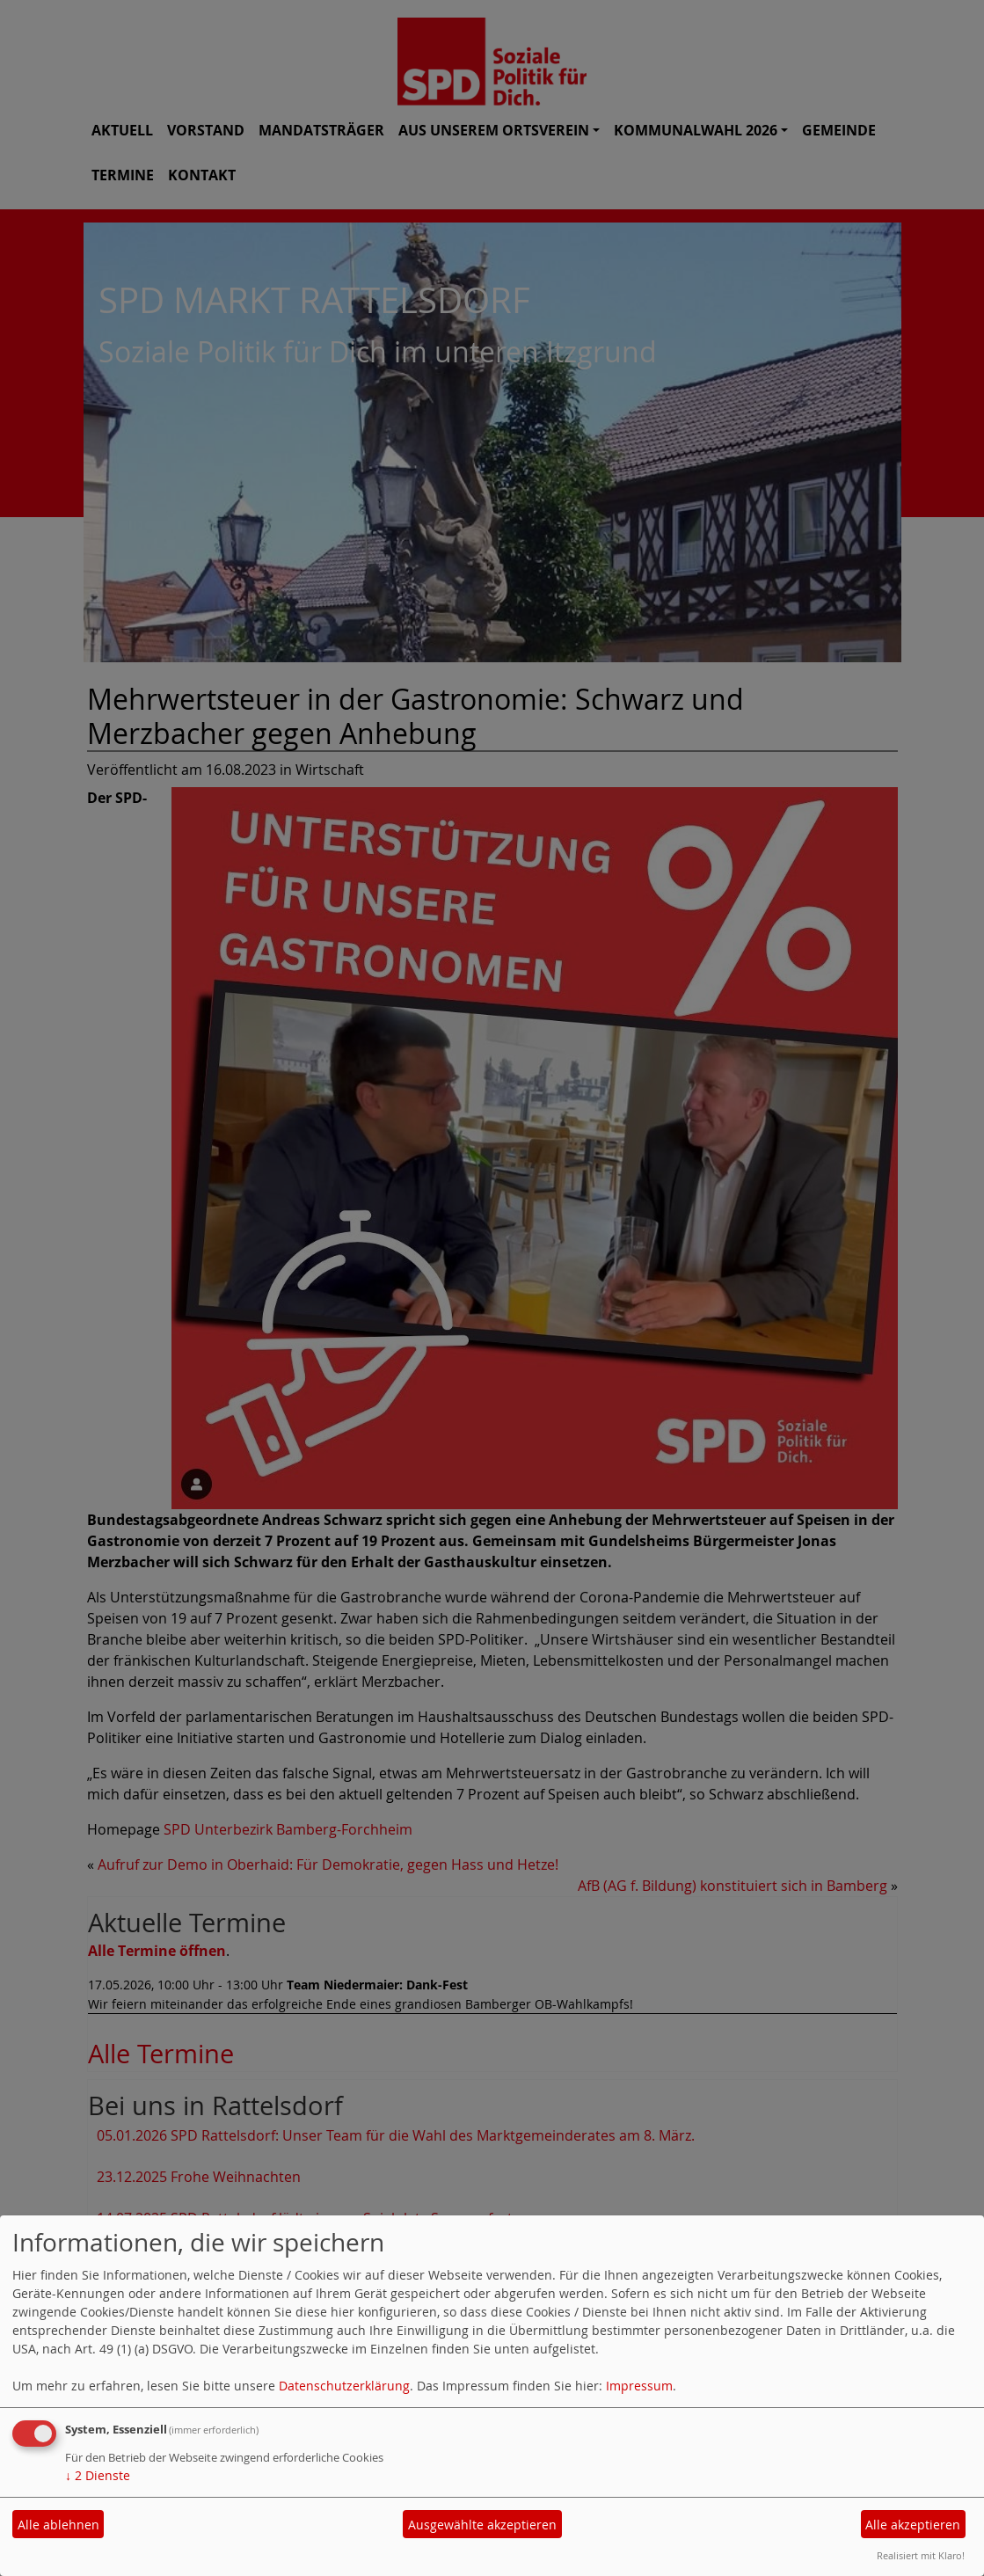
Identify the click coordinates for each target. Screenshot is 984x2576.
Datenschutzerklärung (344, 2385)
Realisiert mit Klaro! (921, 2555)
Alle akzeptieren (912, 2524)
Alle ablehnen (58, 2524)
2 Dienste (97, 2475)
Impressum (639, 2385)
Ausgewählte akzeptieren (482, 2524)
